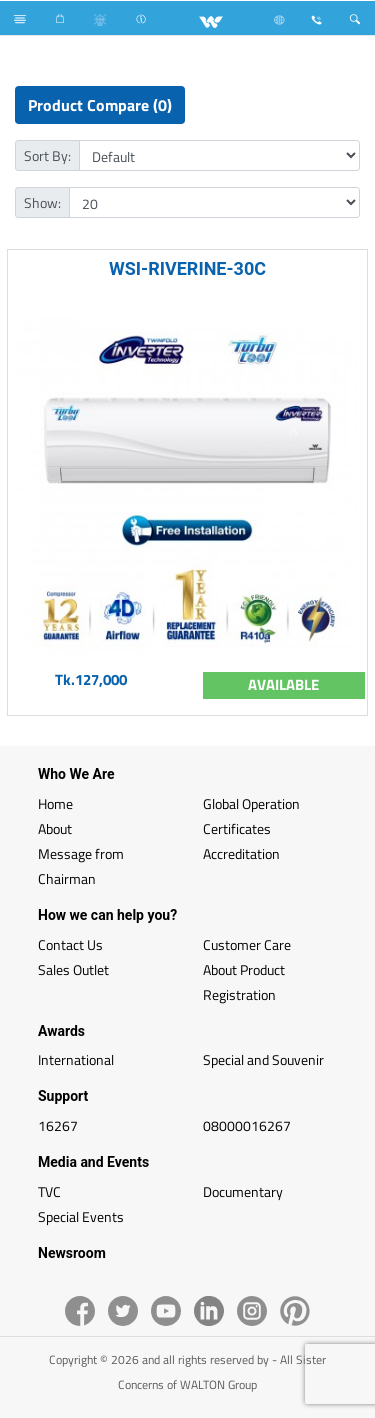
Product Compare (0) (100, 105)
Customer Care (247, 944)
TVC (49, 1191)
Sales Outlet (73, 969)
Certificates (237, 828)
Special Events (81, 1216)
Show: (42, 202)
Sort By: (47, 155)
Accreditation (241, 853)
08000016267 (247, 1125)
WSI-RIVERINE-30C (187, 268)
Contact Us (70, 944)
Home (55, 803)
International (76, 1059)
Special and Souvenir (263, 1059)
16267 (58, 1125)
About (55, 828)
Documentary (243, 1191)
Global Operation (251, 803)
